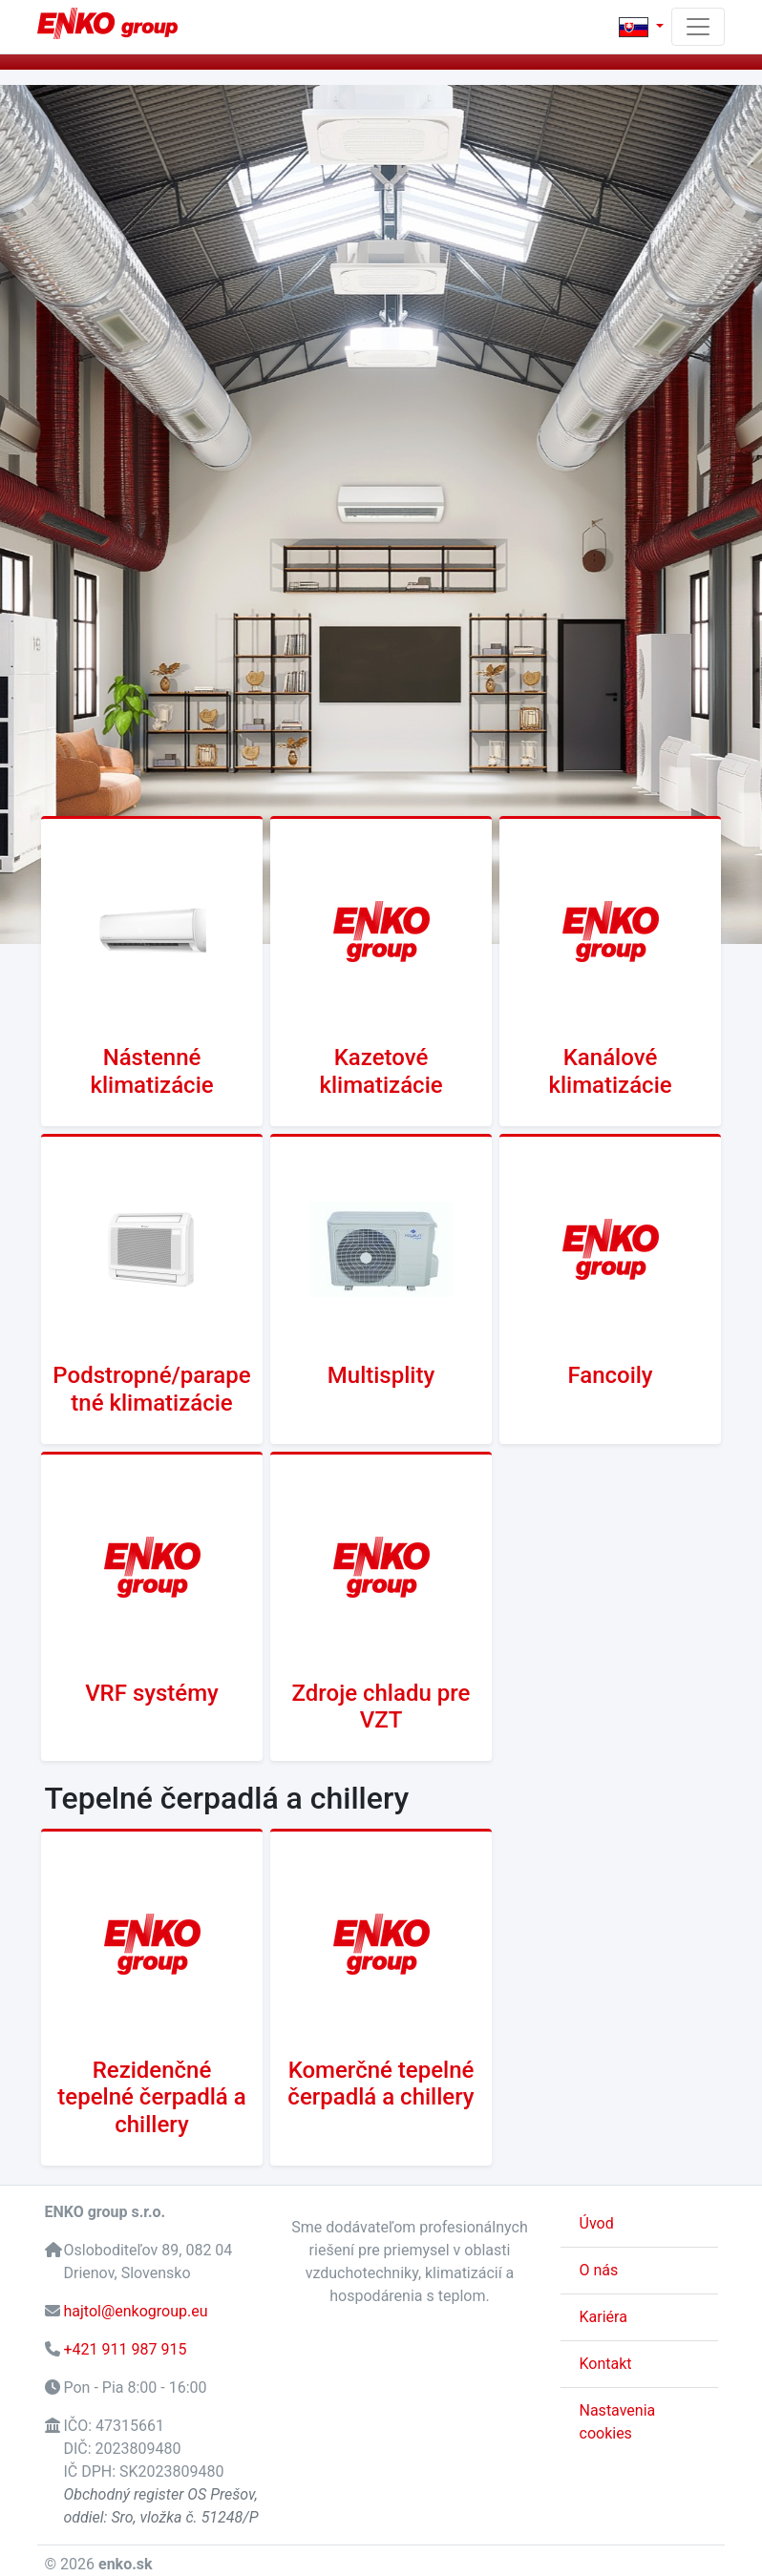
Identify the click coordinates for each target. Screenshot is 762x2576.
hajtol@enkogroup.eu (135, 2311)
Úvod (597, 2223)
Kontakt (606, 2364)
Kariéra (603, 2317)
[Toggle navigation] (698, 27)
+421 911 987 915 (124, 2349)
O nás (599, 2270)
